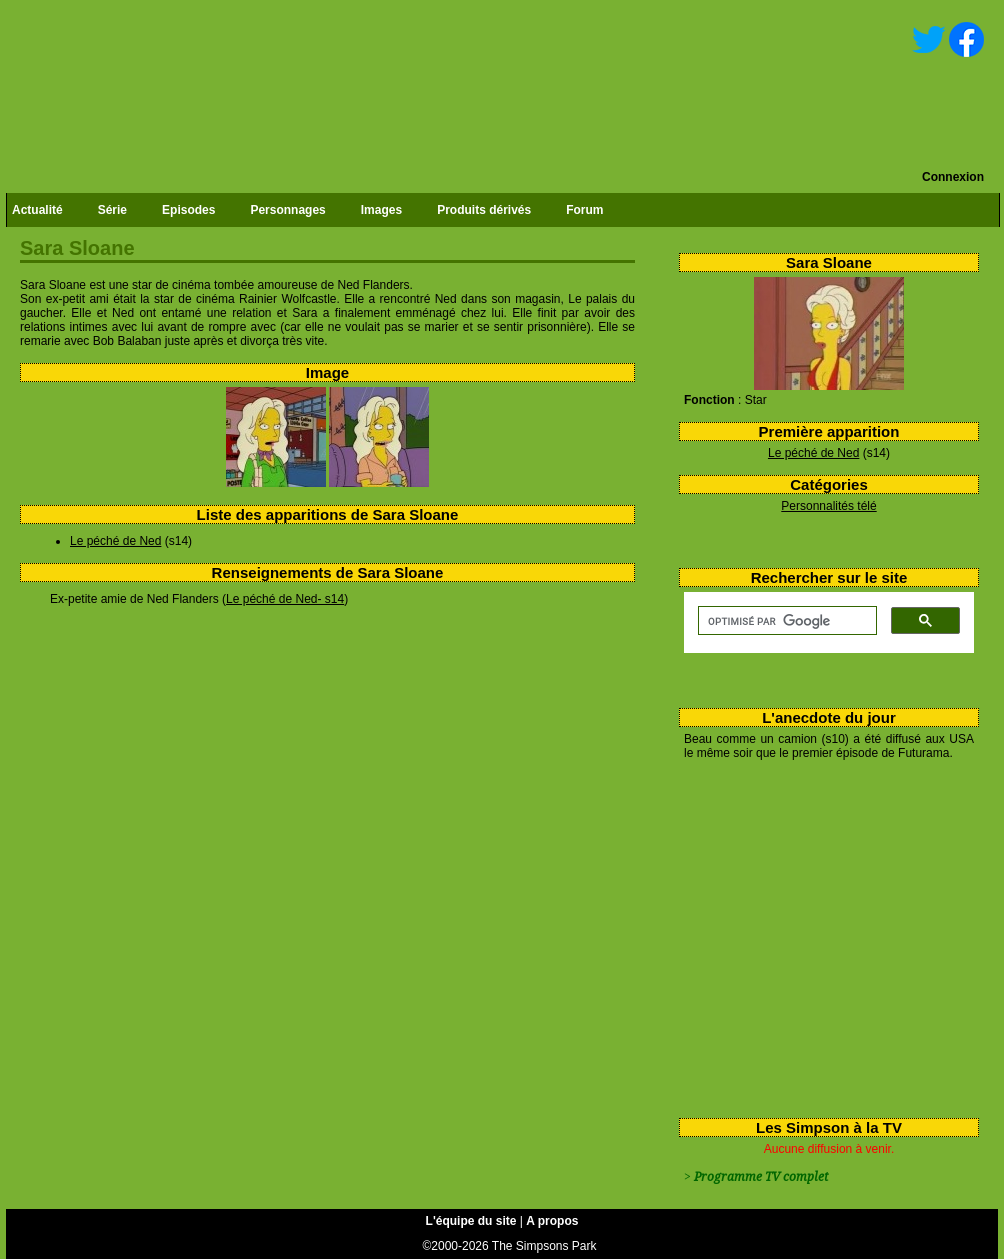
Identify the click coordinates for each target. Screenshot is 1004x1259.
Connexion (953, 177)
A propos (552, 1221)
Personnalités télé (828, 506)
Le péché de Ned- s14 (285, 599)
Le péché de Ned (813, 453)
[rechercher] (785, 621)
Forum (584, 210)
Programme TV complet (761, 1177)
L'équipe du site (471, 1221)
